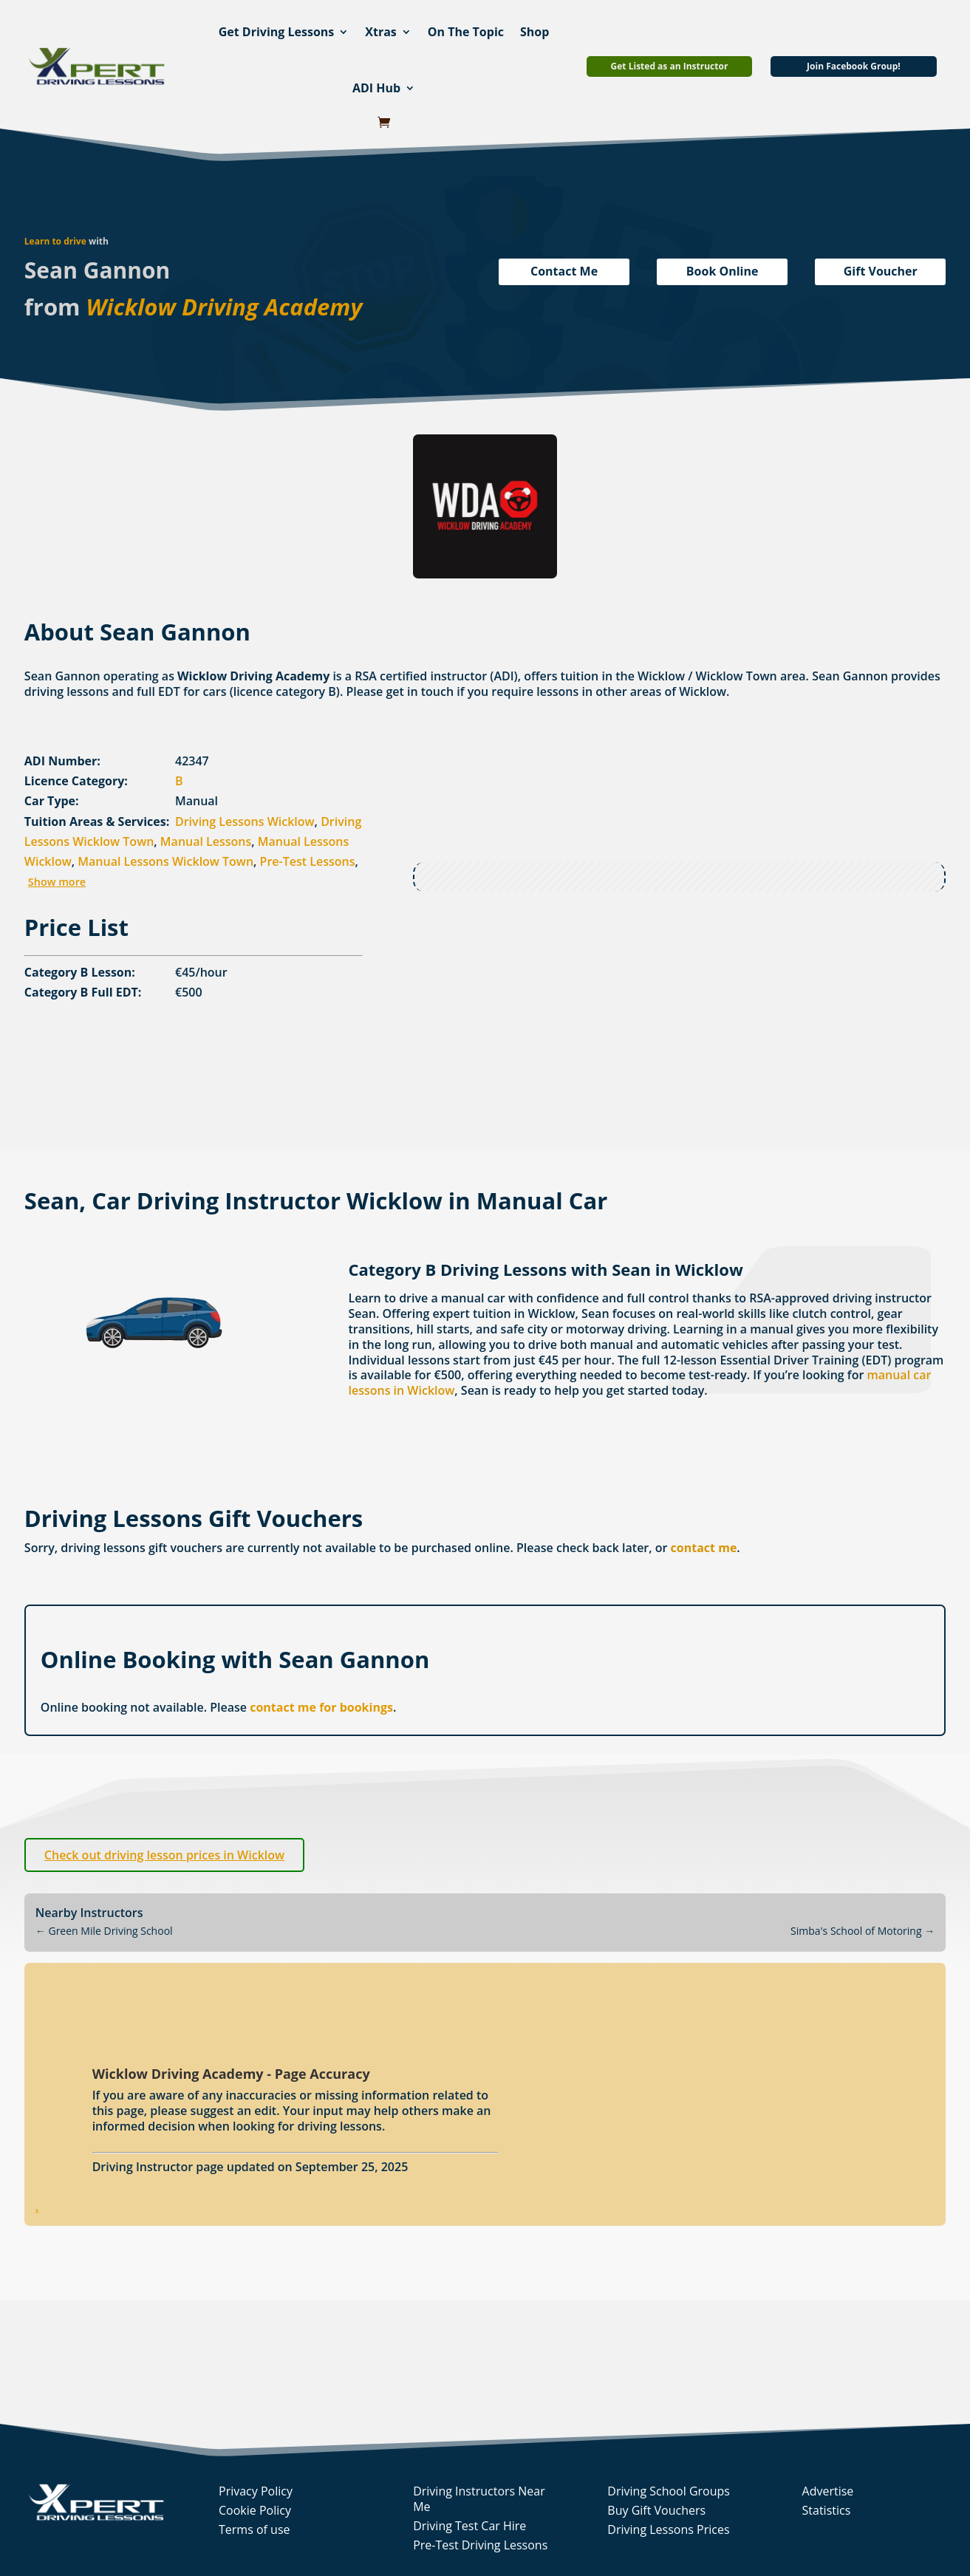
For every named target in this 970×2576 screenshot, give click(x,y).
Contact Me (564, 271)
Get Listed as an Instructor (669, 66)
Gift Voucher (881, 271)
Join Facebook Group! (854, 66)
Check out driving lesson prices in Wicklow (164, 1855)
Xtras (381, 32)
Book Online (722, 271)
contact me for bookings (321, 1707)
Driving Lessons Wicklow (245, 821)
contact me (704, 1548)
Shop (534, 32)
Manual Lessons (205, 841)
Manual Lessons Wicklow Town (165, 861)
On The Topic (466, 32)
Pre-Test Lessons (307, 861)
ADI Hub (376, 88)
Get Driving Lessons (277, 32)
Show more (57, 882)
